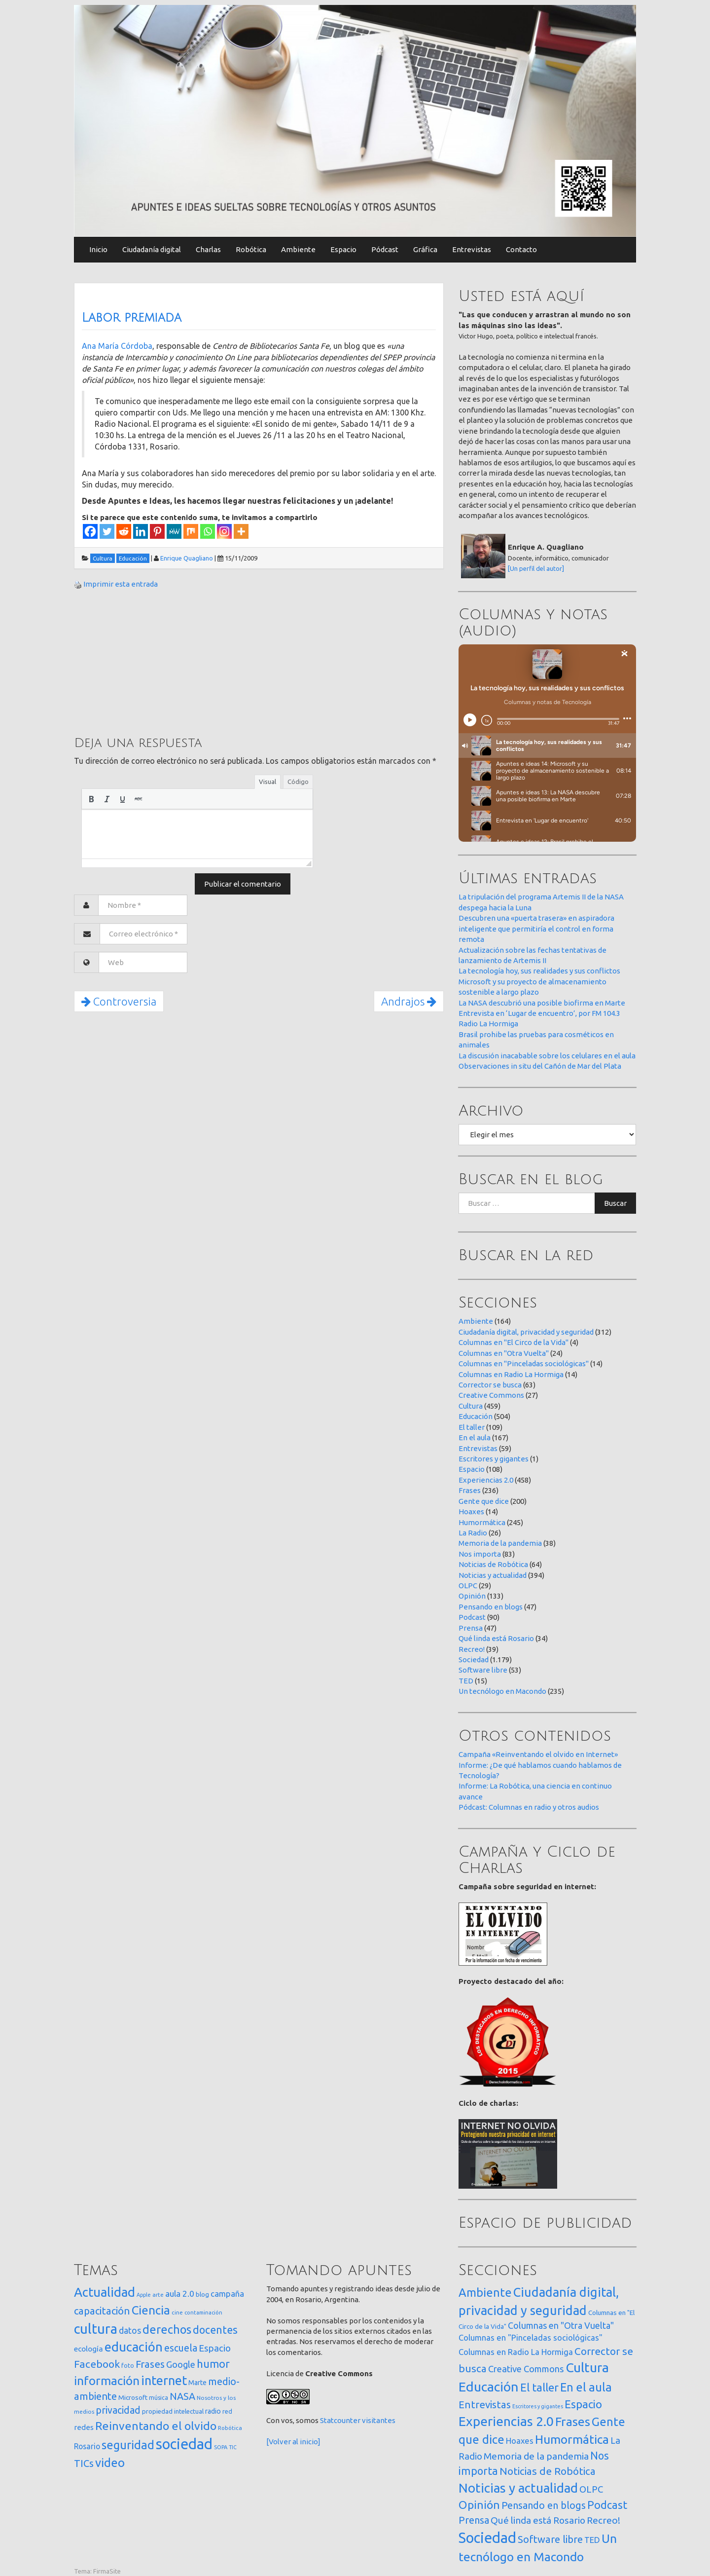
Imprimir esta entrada (120, 584)
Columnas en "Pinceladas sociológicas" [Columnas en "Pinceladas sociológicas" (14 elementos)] (531, 2337)
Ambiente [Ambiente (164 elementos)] (485, 2292)
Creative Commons (491, 1395)
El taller (472, 1427)
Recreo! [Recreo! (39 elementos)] (603, 2520)
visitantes (378, 2420)
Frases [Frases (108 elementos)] (150, 2364)
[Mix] (190, 531)
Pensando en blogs (491, 1607)
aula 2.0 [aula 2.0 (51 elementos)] (179, 2293)
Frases (470, 1490)
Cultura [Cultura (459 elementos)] (587, 2367)
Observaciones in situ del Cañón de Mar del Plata (540, 1066)
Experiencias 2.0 (486, 1480)
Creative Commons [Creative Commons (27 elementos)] (526, 2369)
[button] (91, 798)
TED (466, 1681)
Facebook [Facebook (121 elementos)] (97, 2364)
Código (298, 781)
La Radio (473, 1533)
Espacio (343, 249)
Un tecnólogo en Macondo (502, 1691)
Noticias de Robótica (493, 1564)
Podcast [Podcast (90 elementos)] (607, 2505)
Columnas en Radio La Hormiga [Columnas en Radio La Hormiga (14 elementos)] (516, 2352)
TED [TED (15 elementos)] (592, 2539)
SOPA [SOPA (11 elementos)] (220, 2447)
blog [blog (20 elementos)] (202, 2294)
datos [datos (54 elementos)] (130, 2330)
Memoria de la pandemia (500, 1543)
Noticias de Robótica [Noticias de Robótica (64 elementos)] (547, 2471)
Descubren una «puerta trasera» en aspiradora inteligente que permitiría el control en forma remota (536, 928)
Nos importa (480, 1554)
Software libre (483, 1670)
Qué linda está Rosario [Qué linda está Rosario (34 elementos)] (538, 2520)
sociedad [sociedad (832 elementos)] (184, 2444)
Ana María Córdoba (117, 345)
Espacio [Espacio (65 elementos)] (215, 2348)
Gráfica (425, 249)
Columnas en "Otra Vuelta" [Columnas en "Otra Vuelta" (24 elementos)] (561, 2325)
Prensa (471, 1628)
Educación (476, 1416)
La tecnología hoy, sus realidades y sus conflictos (539, 971)
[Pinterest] (157, 531)
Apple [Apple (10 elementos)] (144, 2295)
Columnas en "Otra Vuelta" (504, 1353)
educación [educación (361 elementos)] (134, 2347)
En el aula (475, 1437)
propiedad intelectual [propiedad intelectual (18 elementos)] (173, 2411)
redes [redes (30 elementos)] (84, 2427)
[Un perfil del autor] (536, 568)
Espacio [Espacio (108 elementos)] (583, 2404)
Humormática (482, 1522)
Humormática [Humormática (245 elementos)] (572, 2439)
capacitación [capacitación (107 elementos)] (102, 2310)
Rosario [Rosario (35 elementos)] (87, 2446)
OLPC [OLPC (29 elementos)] (591, 2489)
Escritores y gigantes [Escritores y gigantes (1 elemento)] (537, 2406)
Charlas (208, 249)
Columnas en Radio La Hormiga (511, 1374)
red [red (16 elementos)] (227, 2411)
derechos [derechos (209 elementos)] (166, 2329)
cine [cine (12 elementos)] (177, 2312)
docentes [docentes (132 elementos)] (215, 2330)
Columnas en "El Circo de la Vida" (513, 1342)
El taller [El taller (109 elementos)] (539, 2387)
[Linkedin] (140, 531)
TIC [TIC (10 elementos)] (233, 2447)
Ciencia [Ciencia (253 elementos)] (151, 2310)
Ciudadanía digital (151, 249)
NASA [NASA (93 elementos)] (182, 2396)
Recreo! (472, 1649)
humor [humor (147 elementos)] (213, 2364)
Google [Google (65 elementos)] (180, 2364)
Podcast (472, 1617)
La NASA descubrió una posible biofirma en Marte (542, 1003)
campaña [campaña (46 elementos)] (227, 2293)
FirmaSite (107, 2571)
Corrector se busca (490, 1385)
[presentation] (91, 799)
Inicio (98, 249)
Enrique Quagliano (186, 558)
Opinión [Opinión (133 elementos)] (479, 2505)
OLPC (468, 1585)
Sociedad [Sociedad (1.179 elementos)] (487, 2538)
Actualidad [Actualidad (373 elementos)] (104, 2292)
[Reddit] (123, 531)
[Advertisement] (148, 661)
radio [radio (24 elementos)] (213, 2411)
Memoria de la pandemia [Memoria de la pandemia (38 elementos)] (536, 2456)
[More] (241, 531)
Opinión (472, 1596)
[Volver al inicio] (293, 2441)
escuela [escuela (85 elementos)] (180, 2348)
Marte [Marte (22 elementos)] (197, 2383)
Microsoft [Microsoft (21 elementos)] (132, 2397)
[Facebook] (90, 531)
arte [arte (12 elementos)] (158, 2294)
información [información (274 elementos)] (107, 2381)
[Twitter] (107, 531)
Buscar (615, 1203)
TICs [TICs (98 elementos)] (84, 2463)
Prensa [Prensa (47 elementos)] (474, 2520)
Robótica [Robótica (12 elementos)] (230, 2428)
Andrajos (408, 1001)
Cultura (471, 1406)
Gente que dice (484, 1501)
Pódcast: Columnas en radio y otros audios (529, 1807)
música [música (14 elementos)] (158, 2397)
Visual (267, 781)
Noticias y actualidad (493, 1575)
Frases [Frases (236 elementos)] (572, 2421)
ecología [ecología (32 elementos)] (88, 2349)
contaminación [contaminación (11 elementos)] (203, 2312)
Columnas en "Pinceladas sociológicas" (524, 1363)
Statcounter (340, 2420)
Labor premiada (131, 318)
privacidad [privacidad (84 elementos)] (118, 2410)
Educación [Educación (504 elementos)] (489, 2386)
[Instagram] (224, 531)
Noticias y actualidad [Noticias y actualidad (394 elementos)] (518, 2488)
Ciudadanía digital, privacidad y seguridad (526, 1332)
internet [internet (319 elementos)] (164, 2380)
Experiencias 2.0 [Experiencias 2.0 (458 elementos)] (506, 2421)
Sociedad (474, 1659)
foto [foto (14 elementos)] (127, 2365)
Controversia (118, 1001)
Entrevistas (471, 249)
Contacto (521, 249)
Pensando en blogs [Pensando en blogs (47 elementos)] (543, 2505)
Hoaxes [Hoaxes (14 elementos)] (519, 2440)
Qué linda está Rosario (496, 1638)
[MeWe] (174, 531)
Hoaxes (471, 1511)
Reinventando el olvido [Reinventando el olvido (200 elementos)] (155, 2425)
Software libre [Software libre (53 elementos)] (550, 2539)
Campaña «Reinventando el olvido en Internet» (538, 1754)
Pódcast (384, 249)
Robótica (251, 249)
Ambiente (298, 249)
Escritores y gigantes (494, 1459)
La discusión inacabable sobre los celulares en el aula (547, 1055)
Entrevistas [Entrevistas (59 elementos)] (485, 2404)
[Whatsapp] (207, 531)
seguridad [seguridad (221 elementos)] (128, 2444)
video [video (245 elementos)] (110, 2462)
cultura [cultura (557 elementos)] (95, 2328)
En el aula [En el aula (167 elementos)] (586, 2387)
